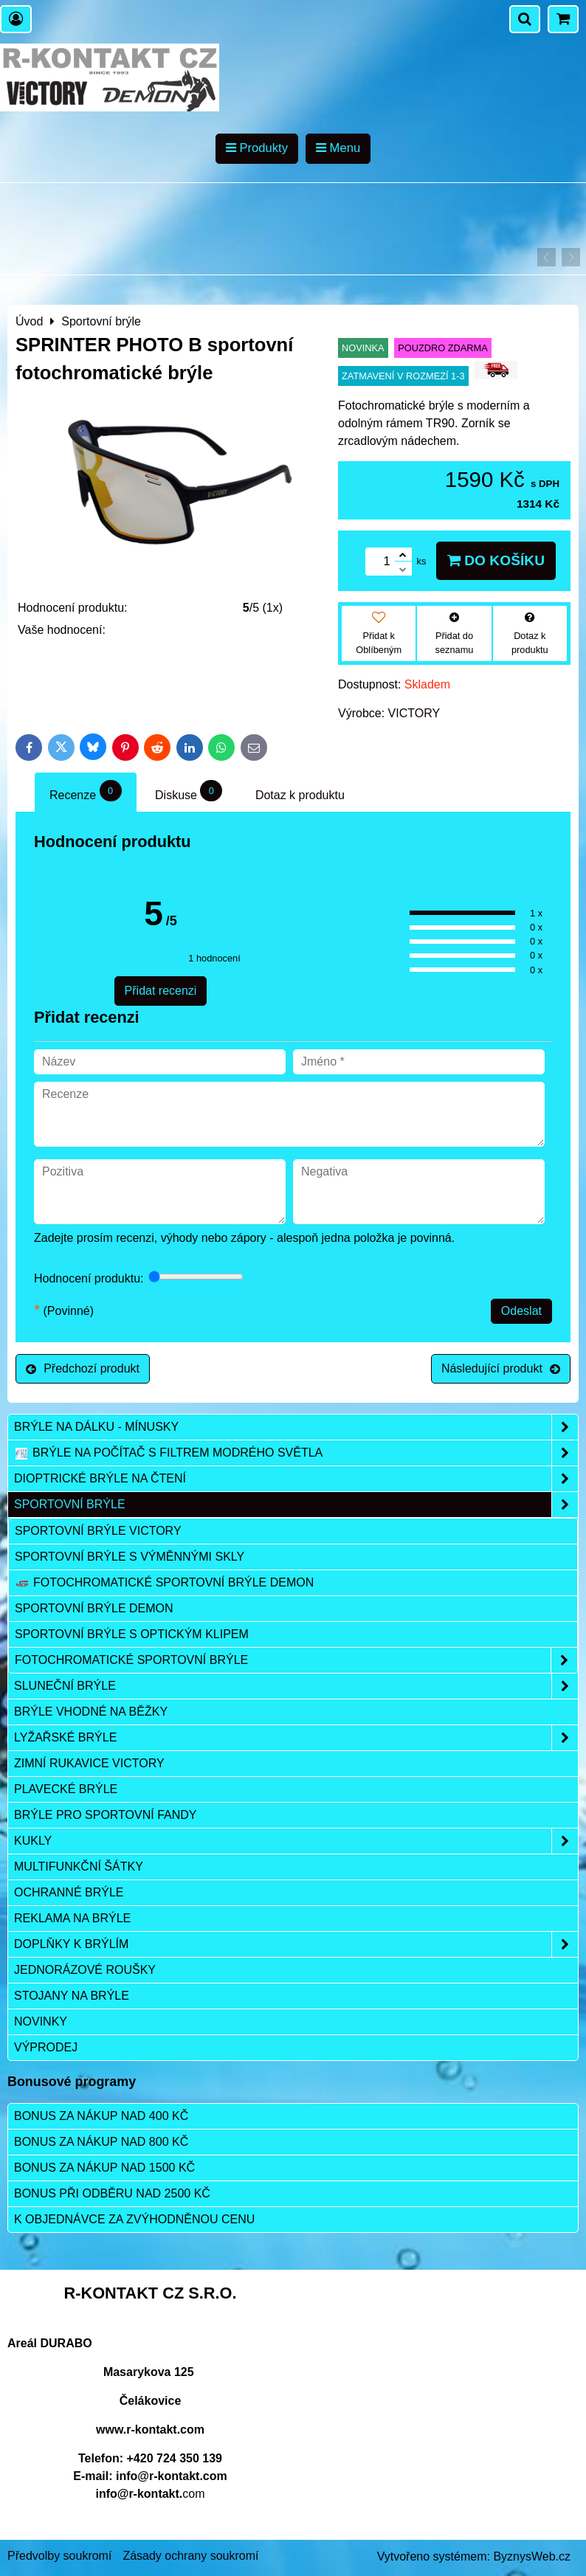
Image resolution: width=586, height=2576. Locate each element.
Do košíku (496, 560)
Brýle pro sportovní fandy (105, 1815)
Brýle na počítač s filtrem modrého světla (296, 1452)
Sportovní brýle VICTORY (98, 1530)
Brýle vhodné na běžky (91, 1711)
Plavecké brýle (65, 1789)
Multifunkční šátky (78, 1866)
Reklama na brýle (72, 1918)
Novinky (40, 2021)
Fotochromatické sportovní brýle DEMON (164, 1582)
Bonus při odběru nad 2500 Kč (112, 2193)
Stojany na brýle (71, 1995)
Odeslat (521, 1311)
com (149, 2493)
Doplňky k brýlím (296, 1944)
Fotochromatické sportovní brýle (296, 1660)
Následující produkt (500, 1368)
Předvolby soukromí (59, 2555)
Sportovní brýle (296, 1504)
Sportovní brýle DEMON (94, 1608)
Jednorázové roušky (85, 1970)
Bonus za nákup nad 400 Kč (101, 2116)
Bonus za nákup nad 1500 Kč (104, 2167)
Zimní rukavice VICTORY (89, 1763)
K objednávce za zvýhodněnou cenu (134, 2219)
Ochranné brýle (68, 1892)
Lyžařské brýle (296, 1737)
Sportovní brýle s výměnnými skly (129, 1556)
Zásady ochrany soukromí (190, 2555)
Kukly (296, 1841)
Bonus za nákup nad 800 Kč (101, 2141)
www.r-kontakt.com (150, 2429)
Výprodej (45, 2047)
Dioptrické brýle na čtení (296, 1478)
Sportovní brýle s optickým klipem (132, 1634)
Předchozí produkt (82, 1368)
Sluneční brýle (296, 1686)
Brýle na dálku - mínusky (296, 1427)
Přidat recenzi (161, 990)
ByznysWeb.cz (532, 2556)
